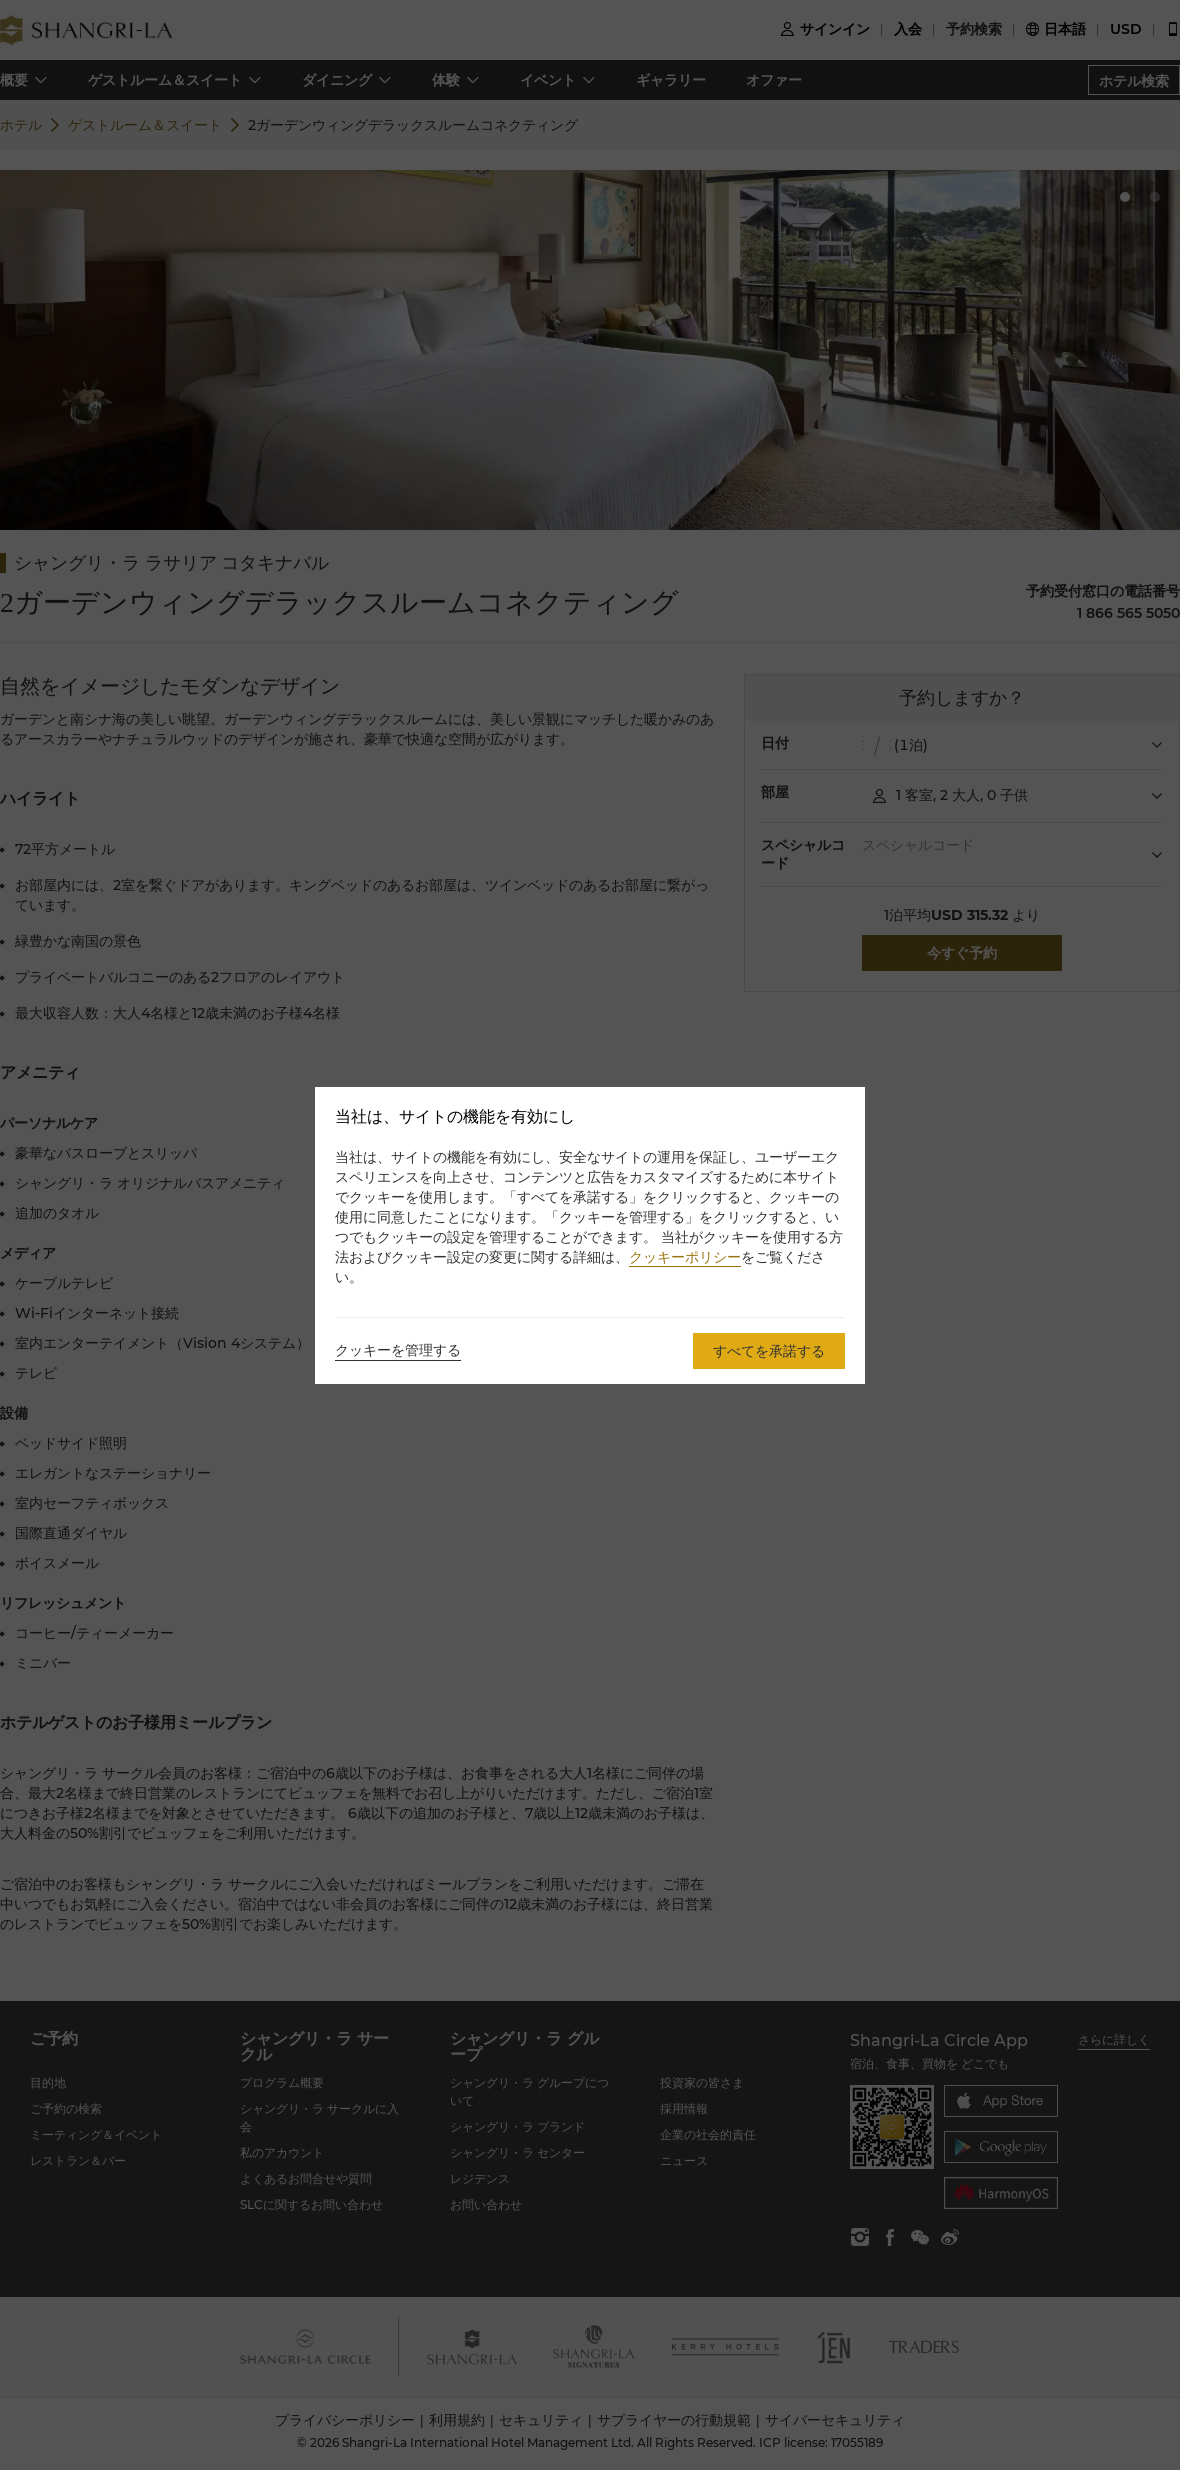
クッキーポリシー (685, 1257)
